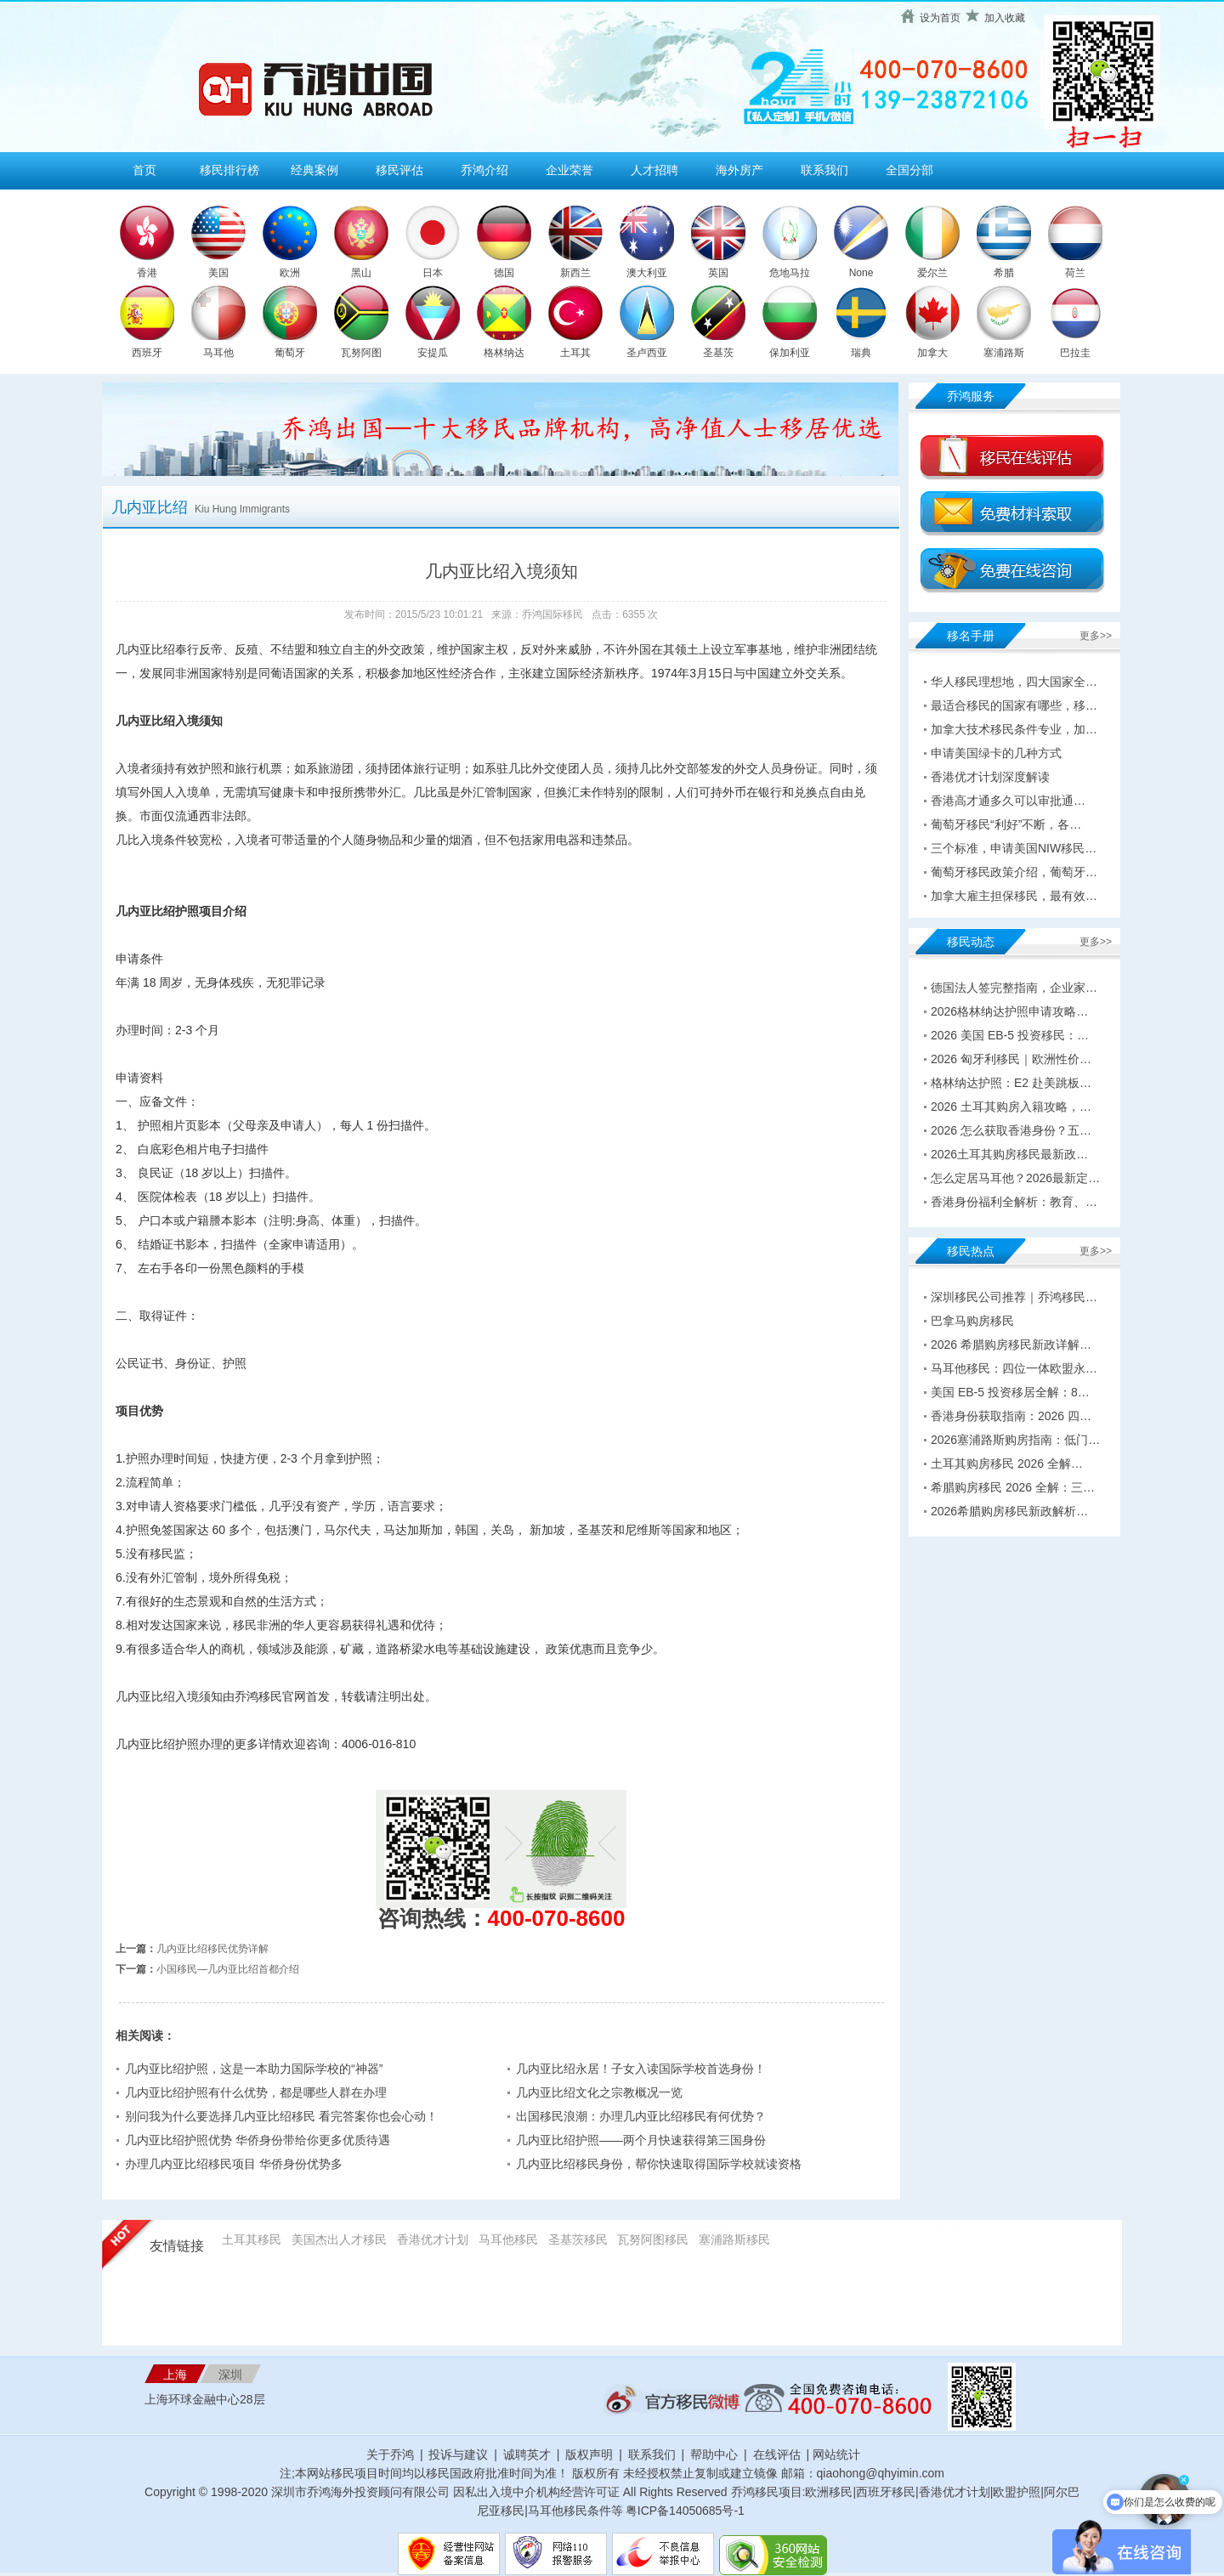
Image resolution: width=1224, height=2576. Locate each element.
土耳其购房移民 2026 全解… (1007, 1463)
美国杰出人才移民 (339, 2239)
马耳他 (218, 353)
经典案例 (314, 170)
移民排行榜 (229, 170)
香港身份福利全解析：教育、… (1014, 1202)
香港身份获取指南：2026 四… (1011, 1416)
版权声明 (589, 2454)
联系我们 (824, 170)
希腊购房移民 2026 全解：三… (1013, 1487)
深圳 (230, 2374)
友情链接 (177, 2246)
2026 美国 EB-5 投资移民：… (1010, 1035)
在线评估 (778, 2454)
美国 (218, 273)
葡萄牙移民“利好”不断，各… (1006, 824)
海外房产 (739, 170)
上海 (175, 2374)
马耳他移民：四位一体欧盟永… (1014, 1368)
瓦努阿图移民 (652, 2239)
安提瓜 (432, 353)
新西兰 (575, 273)
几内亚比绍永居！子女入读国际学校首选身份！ (641, 2068)
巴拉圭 (1075, 353)
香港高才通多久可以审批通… (1008, 800)
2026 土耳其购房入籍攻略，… (1011, 1106)
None (861, 273)
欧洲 (290, 273)
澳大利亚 (646, 273)
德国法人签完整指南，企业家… (1014, 987)
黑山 (361, 273)
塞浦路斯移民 (734, 2239)
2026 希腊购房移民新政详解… (1011, 1344)
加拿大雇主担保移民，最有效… (1014, 896)
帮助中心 (714, 2454)
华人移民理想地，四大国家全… (1014, 681)
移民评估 (399, 170)
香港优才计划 (432, 2239)
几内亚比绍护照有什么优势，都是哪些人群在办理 (256, 2092)
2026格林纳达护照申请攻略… (1009, 1011)
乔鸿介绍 (484, 170)
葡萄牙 (290, 353)
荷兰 (1075, 273)
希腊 (1004, 273)
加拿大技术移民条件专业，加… (1014, 729)
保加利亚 (789, 353)
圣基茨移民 (578, 2239)
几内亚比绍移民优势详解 (212, 1949)
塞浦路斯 (1003, 353)
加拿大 (932, 353)
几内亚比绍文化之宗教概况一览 (599, 2092)
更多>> (1096, 636)
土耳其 (575, 353)
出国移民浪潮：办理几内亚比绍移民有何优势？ (641, 2116)
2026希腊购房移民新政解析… (1009, 1511)
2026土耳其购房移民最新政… (1009, 1154)
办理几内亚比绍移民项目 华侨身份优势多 (234, 2164)
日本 (432, 273)
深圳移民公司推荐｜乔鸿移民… (1014, 1297)
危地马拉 (789, 273)
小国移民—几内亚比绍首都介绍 (227, 1969)
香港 (147, 273)
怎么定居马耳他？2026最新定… (1015, 1178)
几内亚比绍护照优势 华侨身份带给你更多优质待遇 (257, 2140)
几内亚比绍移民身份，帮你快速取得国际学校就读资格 (659, 2164)
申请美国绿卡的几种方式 (996, 753)
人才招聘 (654, 170)
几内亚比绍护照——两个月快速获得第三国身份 (641, 2140)
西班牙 (147, 353)
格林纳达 (504, 353)
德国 (504, 273)
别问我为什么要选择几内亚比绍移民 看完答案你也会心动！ (281, 2116)
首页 (144, 170)
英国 (718, 273)
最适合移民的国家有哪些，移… (1014, 705)
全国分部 (909, 170)
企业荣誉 (569, 170)
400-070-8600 (557, 1918)
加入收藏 (1004, 18)
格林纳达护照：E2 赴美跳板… (1011, 1083)
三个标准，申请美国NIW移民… (1013, 848)
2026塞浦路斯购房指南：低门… (1015, 1440)
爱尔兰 (932, 273)
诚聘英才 (527, 2454)
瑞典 (861, 353)
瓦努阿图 (361, 353)
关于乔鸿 (390, 2454)
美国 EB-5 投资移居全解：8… (1010, 1392)
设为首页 (940, 18)
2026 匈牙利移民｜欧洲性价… (1011, 1059)
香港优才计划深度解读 (990, 777)
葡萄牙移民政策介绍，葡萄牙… (1014, 872)
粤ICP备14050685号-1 (685, 2510)
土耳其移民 (251, 2239)
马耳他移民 (508, 2239)
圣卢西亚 (646, 353)
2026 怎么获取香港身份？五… (1011, 1130)
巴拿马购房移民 (972, 1321)
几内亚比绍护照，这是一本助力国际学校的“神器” (253, 2068)
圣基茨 (718, 353)
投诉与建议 (458, 2454)
